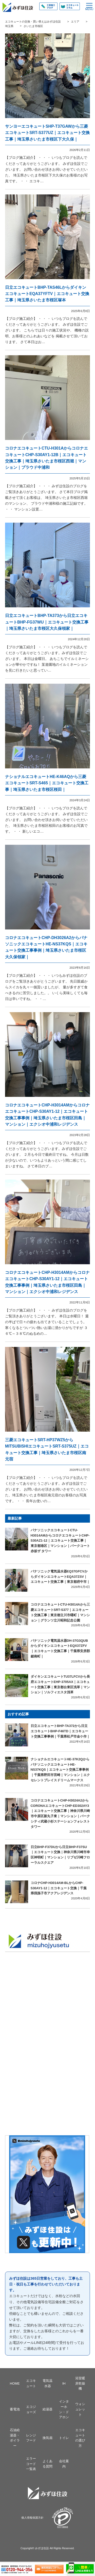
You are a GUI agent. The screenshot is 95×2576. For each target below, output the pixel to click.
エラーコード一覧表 (31, 2464)
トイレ (64, 2438)
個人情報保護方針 (32, 2517)
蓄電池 (15, 2409)
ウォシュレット (80, 2409)
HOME (15, 2383)
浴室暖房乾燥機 (80, 2383)
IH (64, 2383)
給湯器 (47, 2409)
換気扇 (47, 2438)
